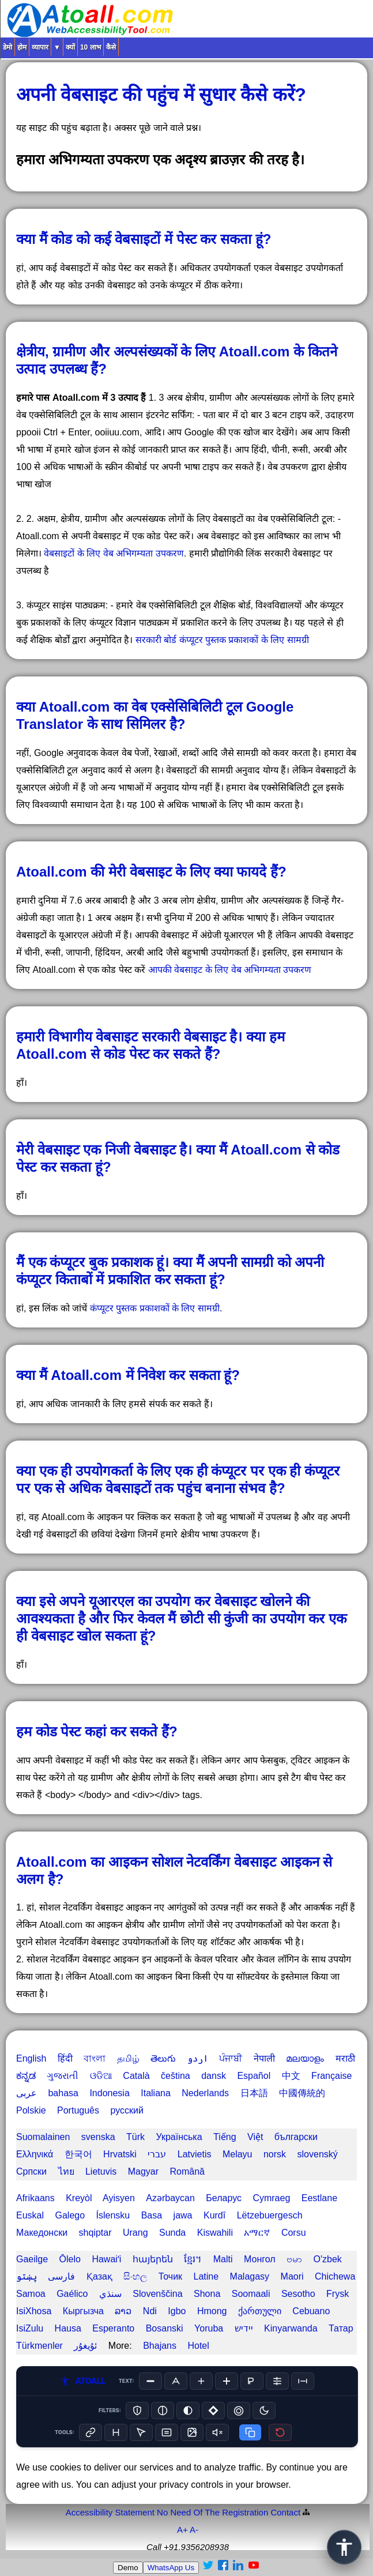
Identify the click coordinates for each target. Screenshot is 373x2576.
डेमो (7, 47)
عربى (26, 2093)
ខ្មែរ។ (193, 2259)
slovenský (317, 2154)
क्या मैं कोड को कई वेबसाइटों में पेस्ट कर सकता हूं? (143, 239)
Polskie (31, 2110)
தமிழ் (128, 2058)
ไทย (66, 2171)
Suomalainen (43, 2137)
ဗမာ (294, 2259)
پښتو (26, 2276)
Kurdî (214, 2215)
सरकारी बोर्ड (155, 640)
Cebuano (311, 2311)
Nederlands (205, 2093)
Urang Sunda (154, 2232)
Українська (179, 2137)
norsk (274, 2154)
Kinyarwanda (291, 2328)
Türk (135, 2137)
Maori (292, 2276)
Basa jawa (167, 2215)
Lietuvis (100, 2171)
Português (78, 2110)
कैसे (111, 47)
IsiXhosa (33, 2311)
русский (126, 2110)
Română (186, 2171)
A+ (182, 2529)
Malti (223, 2259)
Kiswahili (215, 2232)
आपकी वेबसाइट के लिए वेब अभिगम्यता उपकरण (230, 970)
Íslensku (113, 2215)
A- (194, 2529)
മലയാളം (305, 2058)
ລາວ (123, 2311)
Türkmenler (39, 2346)
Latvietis (195, 2154)
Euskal (30, 2215)
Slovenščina (157, 2294)
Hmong (212, 2311)
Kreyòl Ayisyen (100, 2198)
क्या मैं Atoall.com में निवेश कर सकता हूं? (128, 1375)
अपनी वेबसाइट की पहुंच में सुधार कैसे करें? (161, 94)
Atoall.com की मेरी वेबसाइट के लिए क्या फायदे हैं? (151, 871)
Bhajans (159, 2346)
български (296, 2137)
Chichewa (335, 2276)
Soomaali (251, 2294)
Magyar (143, 2171)
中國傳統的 (302, 2093)
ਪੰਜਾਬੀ (230, 2058)
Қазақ (99, 2276)
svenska (98, 2137)
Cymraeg (271, 2198)
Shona (207, 2294)
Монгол (260, 2259)
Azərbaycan (170, 2198)
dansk (213, 2076)
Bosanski (164, 2328)
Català (136, 2076)
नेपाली (264, 2058)
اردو (197, 2058)
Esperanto (113, 2328)
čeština (175, 2076)
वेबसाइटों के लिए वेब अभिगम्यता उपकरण (113, 553)
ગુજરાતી (62, 2076)
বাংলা (95, 2058)
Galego (70, 2215)
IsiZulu (29, 2328)
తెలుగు (163, 2058)
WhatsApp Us (171, 2567)
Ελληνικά (34, 2154)
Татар (341, 2328)
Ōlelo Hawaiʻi (90, 2259)
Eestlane (319, 2198)
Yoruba (208, 2328)
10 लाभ (90, 47)
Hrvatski (120, 2154)
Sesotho (298, 2294)
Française (331, 2076)
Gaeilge (32, 2259)
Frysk (337, 2294)
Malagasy (249, 2276)
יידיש (244, 2328)
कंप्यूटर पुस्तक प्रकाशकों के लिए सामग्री (244, 640)
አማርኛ (257, 2232)
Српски (31, 2171)
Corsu (293, 2232)
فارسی (61, 2276)
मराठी (345, 2058)
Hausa (68, 2328)
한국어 (78, 2154)
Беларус (224, 2198)
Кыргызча (83, 2311)
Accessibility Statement (110, 2512)
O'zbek (328, 2259)
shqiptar (95, 2232)
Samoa (31, 2294)
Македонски (41, 2232)
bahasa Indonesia (88, 2093)
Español (253, 2076)
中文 (291, 2076)
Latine (206, 2276)
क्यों (70, 47)
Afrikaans (35, 2198)
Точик (170, 2276)
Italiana (156, 2093)
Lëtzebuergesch (270, 2215)
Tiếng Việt (238, 2137)
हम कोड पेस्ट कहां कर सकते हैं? (97, 1731)
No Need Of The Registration (212, 2512)
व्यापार (40, 47)
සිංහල (135, 2276)
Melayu (238, 2154)
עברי (157, 2154)
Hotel (198, 2346)
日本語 (254, 2093)
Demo (128, 2567)
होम (22, 47)
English (31, 2058)
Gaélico (72, 2294)
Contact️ (285, 2512)
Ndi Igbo (164, 2311)
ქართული (259, 2311)
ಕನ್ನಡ (26, 2076)
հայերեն (153, 2259)
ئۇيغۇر (85, 2346)
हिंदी (65, 2058)
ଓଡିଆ (101, 2076)
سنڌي (110, 2294)
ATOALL (82, 2381)
